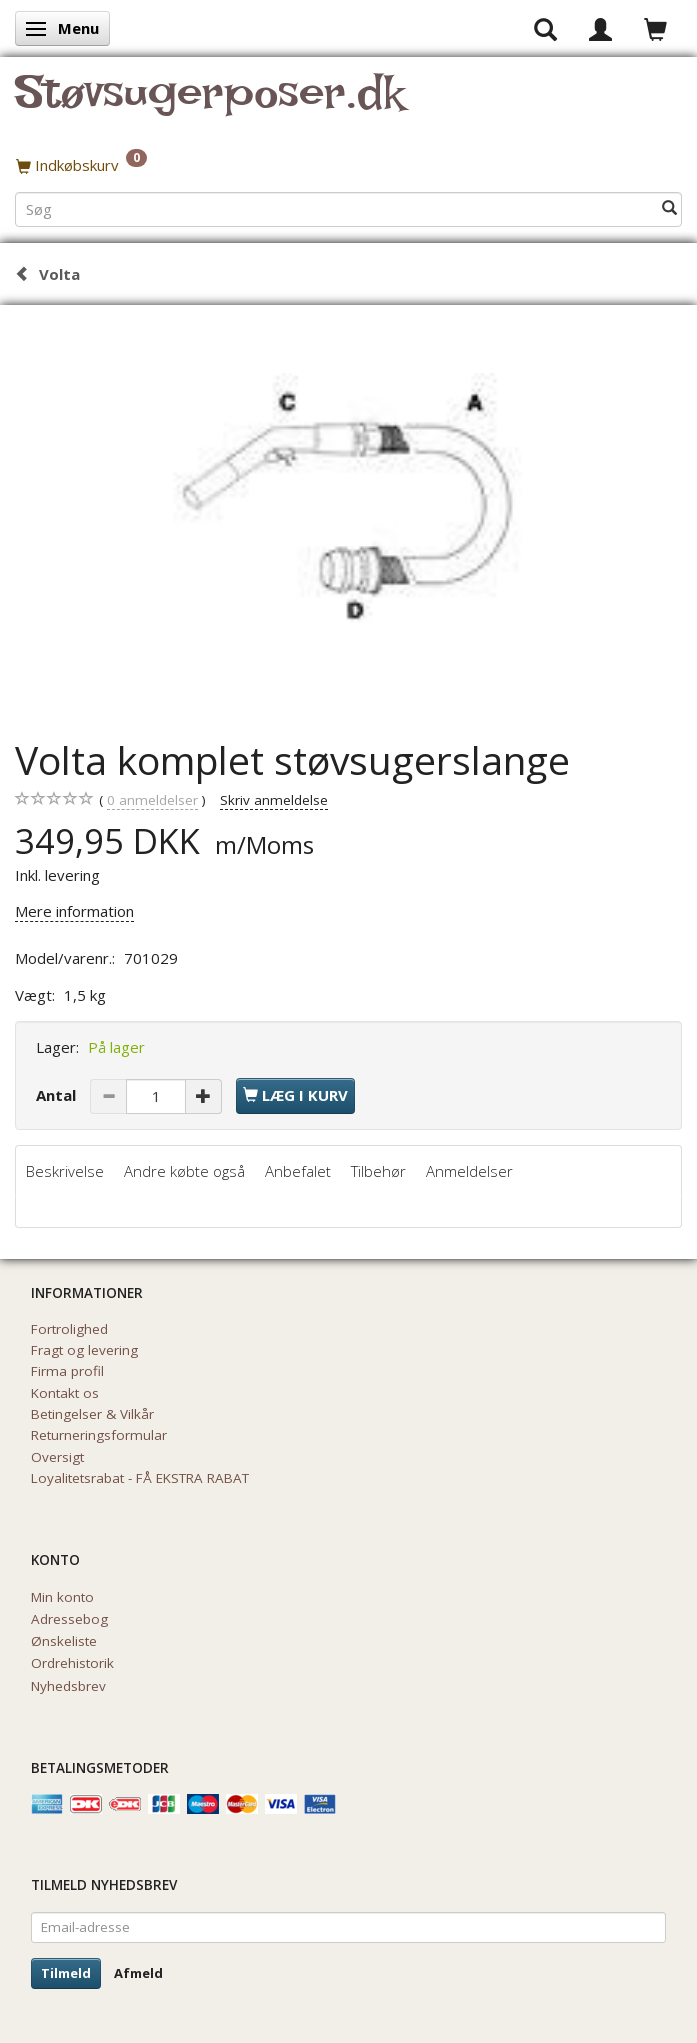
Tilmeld (66, 1973)
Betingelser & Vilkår (92, 1414)
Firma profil (67, 1371)
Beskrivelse (65, 1171)
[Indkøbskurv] (348, 165)
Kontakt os (65, 1393)
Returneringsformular (99, 1435)
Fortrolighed (69, 1329)
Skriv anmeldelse (274, 800)
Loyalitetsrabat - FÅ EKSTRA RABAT (140, 1478)
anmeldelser (152, 800)
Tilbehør (378, 1171)
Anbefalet (298, 1171)
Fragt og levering (84, 1350)
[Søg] (669, 208)
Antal (58, 1095)
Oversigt (57, 1457)
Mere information (74, 911)
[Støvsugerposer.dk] (209, 104)
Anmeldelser (469, 1171)
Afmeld (138, 1973)
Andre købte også (184, 1171)
